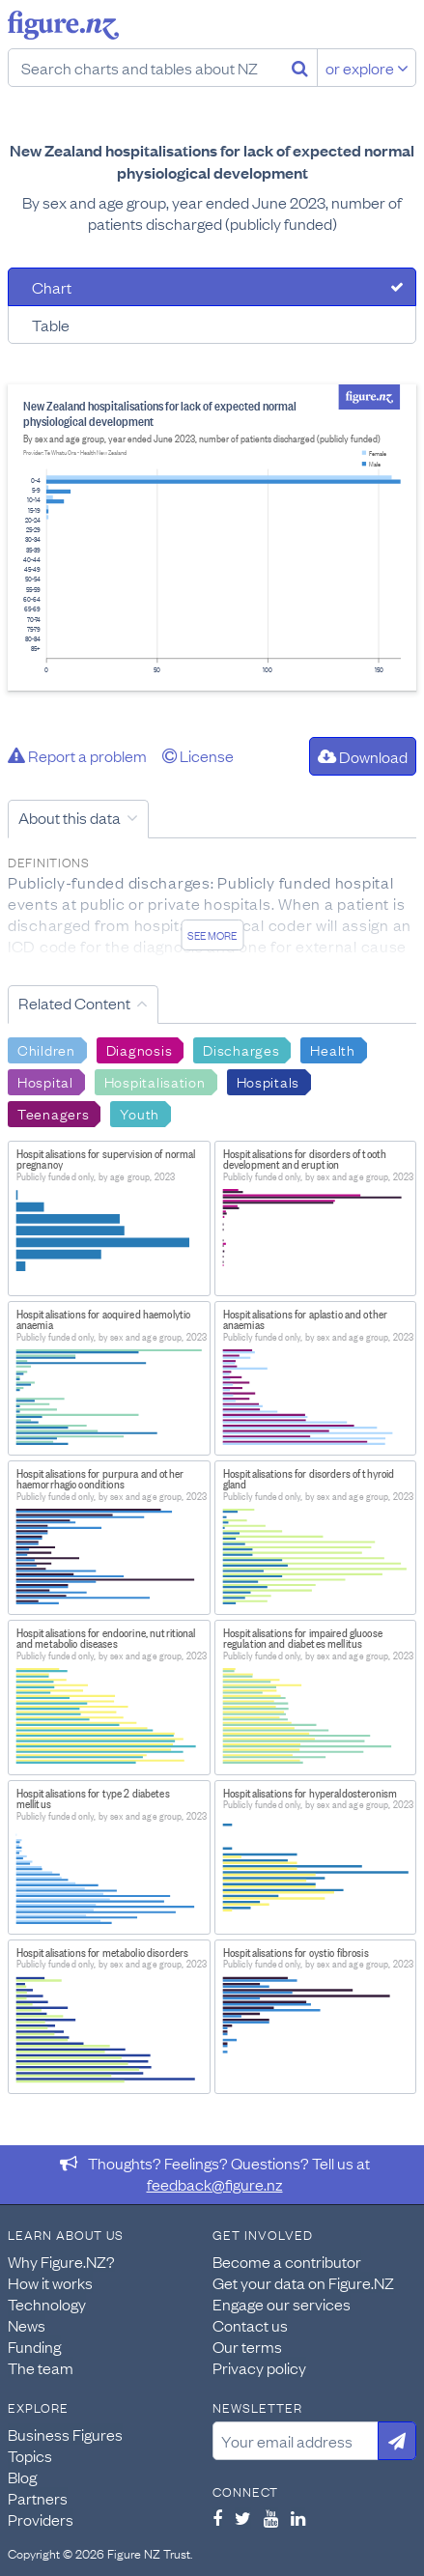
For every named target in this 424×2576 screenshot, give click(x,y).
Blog (22, 2476)
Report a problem (77, 755)
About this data (69, 817)
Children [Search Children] (46, 1049)
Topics (30, 2455)
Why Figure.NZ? (61, 2261)
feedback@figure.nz (215, 2183)
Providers (40, 2519)
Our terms (247, 2346)
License (198, 755)
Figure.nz (63, 25)
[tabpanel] (212, 537)
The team (40, 2367)
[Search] (300, 67)
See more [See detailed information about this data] (212, 935)
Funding (34, 2346)
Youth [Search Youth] (139, 1112)
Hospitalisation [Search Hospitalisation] (155, 1080)
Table (51, 324)
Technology (47, 2303)
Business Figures (65, 2434)
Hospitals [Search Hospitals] (268, 1080)
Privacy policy (259, 2367)
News (26, 2324)
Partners (38, 2497)
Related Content (74, 1002)
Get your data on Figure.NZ (303, 2282)
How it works (50, 2282)
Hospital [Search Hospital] (45, 1080)
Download (363, 756)
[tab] (212, 287)
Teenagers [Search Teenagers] (53, 1112)
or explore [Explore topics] (367, 67)
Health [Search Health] (332, 1049)
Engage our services (281, 2303)
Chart (51, 286)
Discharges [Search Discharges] (241, 1049)
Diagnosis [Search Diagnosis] (139, 1049)
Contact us (250, 2324)
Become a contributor (286, 2261)
